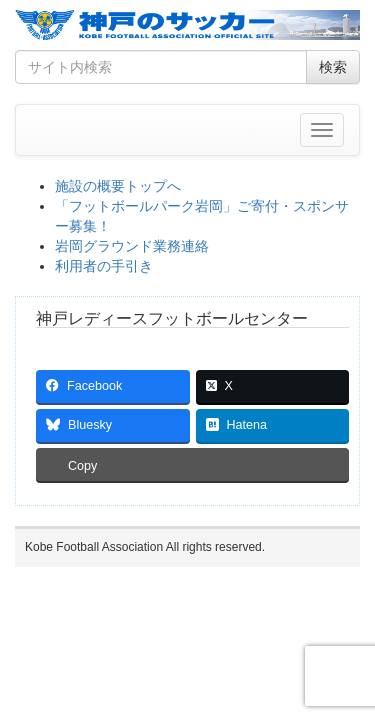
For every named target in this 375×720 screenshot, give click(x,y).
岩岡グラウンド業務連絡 (132, 246)
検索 (333, 67)
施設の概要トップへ (118, 186)
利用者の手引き (104, 266)
